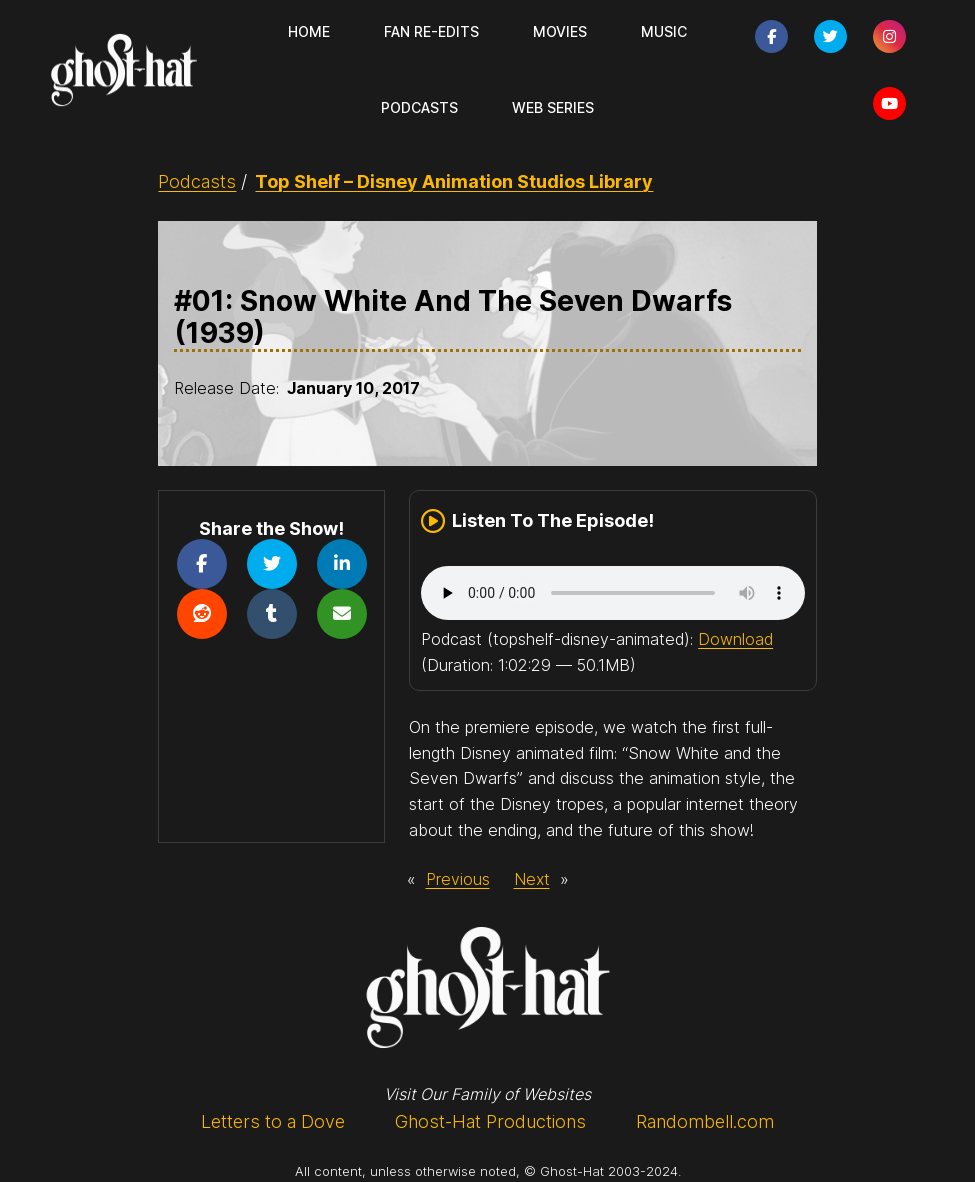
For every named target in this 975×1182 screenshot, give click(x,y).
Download (735, 639)
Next (532, 879)
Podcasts (197, 181)
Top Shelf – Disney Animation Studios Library (454, 181)
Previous (458, 879)
